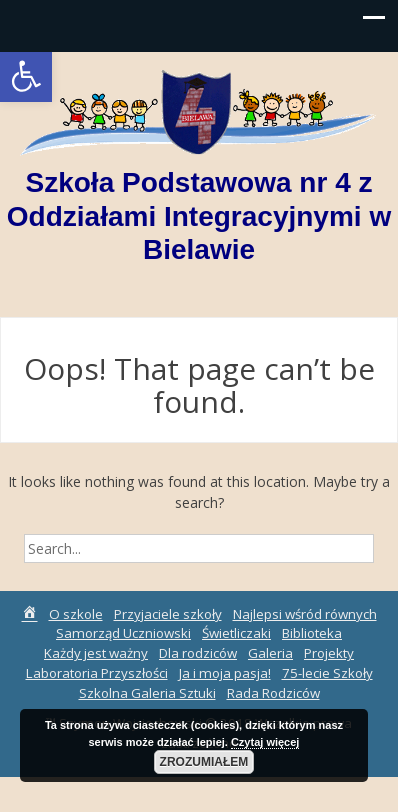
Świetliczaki (236, 633)
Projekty (329, 653)
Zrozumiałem (204, 762)
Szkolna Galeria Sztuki (147, 693)
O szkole (76, 614)
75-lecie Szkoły (327, 673)
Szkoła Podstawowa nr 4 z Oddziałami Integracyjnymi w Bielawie (199, 216)
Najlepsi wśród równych (305, 614)
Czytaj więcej (265, 742)
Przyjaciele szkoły (168, 614)
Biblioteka (312, 633)
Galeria (270, 653)
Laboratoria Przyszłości (97, 673)
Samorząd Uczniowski (123, 633)
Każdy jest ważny (96, 653)
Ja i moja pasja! (225, 673)
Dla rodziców (198, 653)
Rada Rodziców (273, 693)
